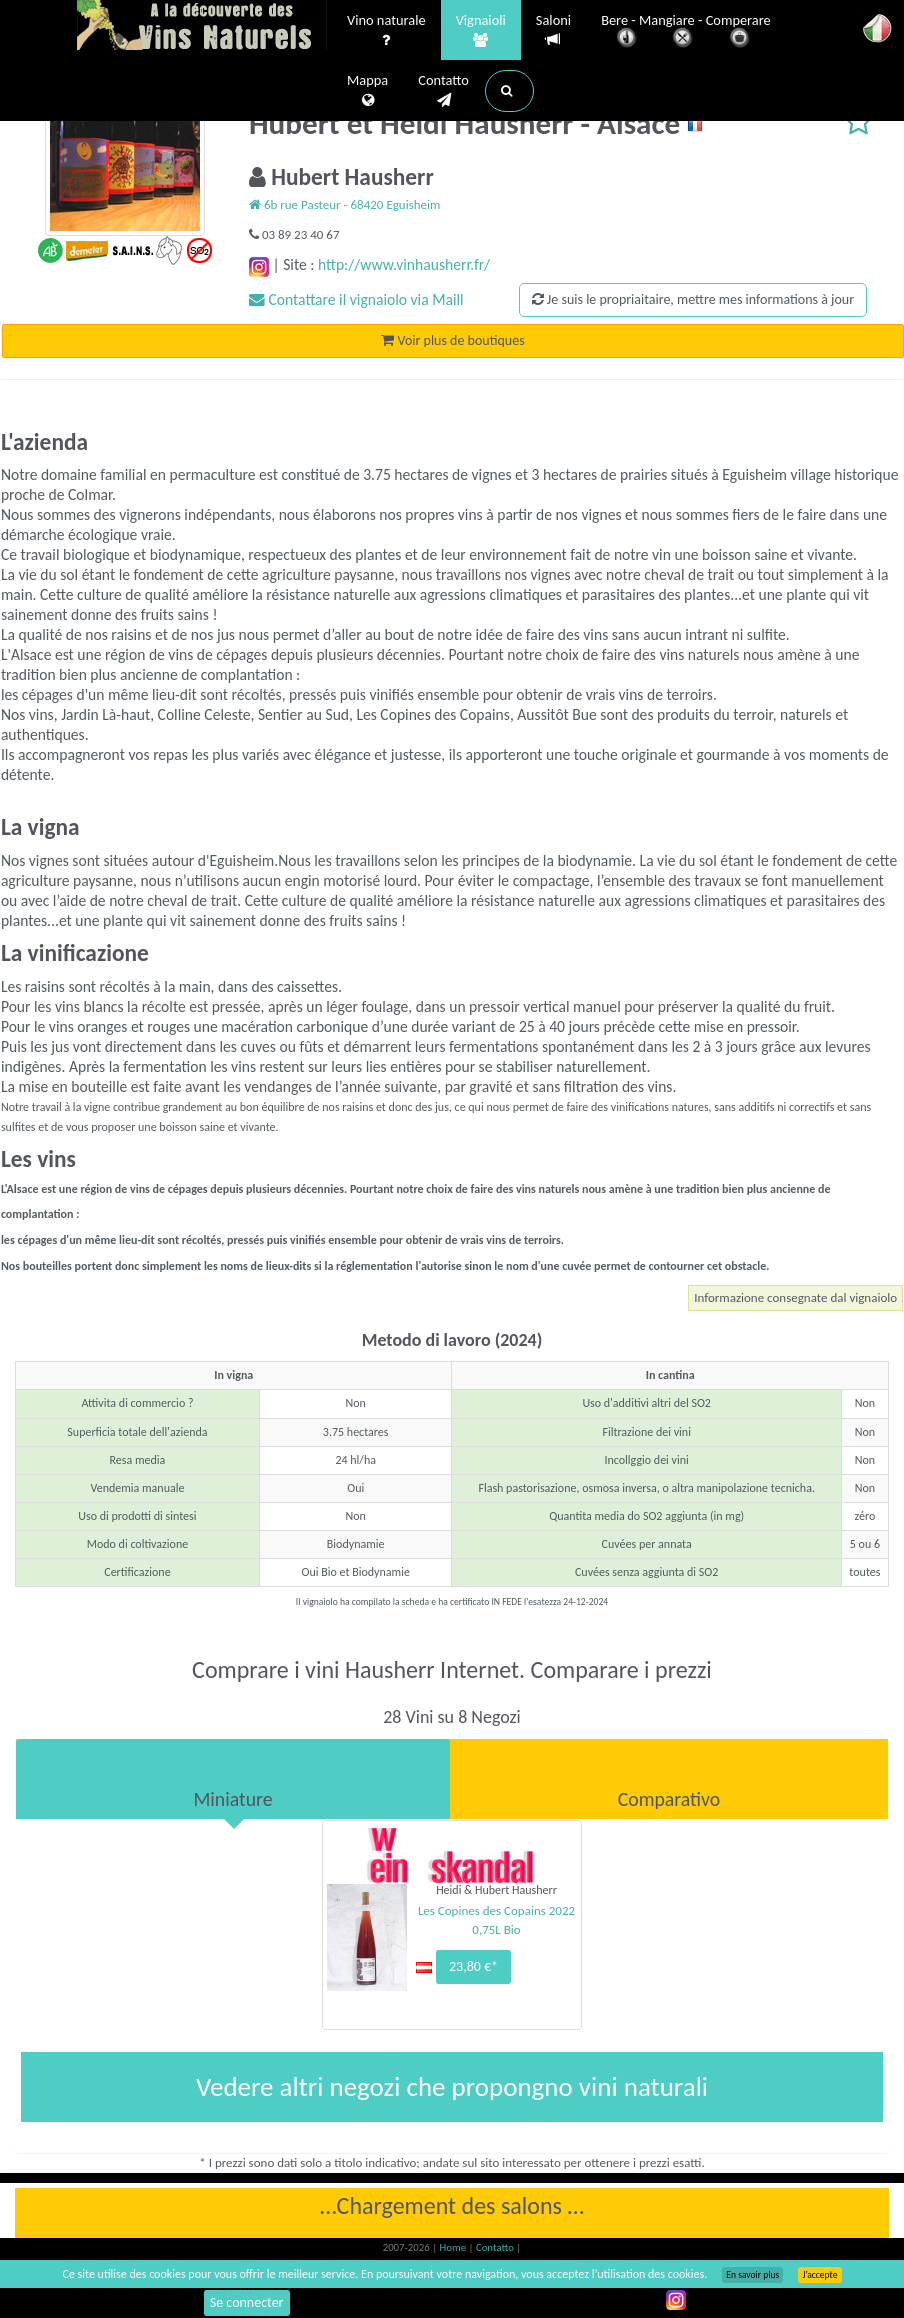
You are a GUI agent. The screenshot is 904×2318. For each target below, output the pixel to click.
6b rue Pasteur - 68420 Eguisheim (345, 204)
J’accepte (819, 2275)
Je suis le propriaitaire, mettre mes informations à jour (693, 299)
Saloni (553, 30)
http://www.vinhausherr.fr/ (404, 264)
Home (454, 2247)
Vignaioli (481, 31)
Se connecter (247, 2302)
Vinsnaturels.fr (202, 27)
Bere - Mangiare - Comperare (686, 32)
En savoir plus (752, 2275)
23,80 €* (473, 1966)
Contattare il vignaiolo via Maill (356, 299)
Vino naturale (386, 31)
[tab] (233, 1779)
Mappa (367, 91)
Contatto (443, 91)
